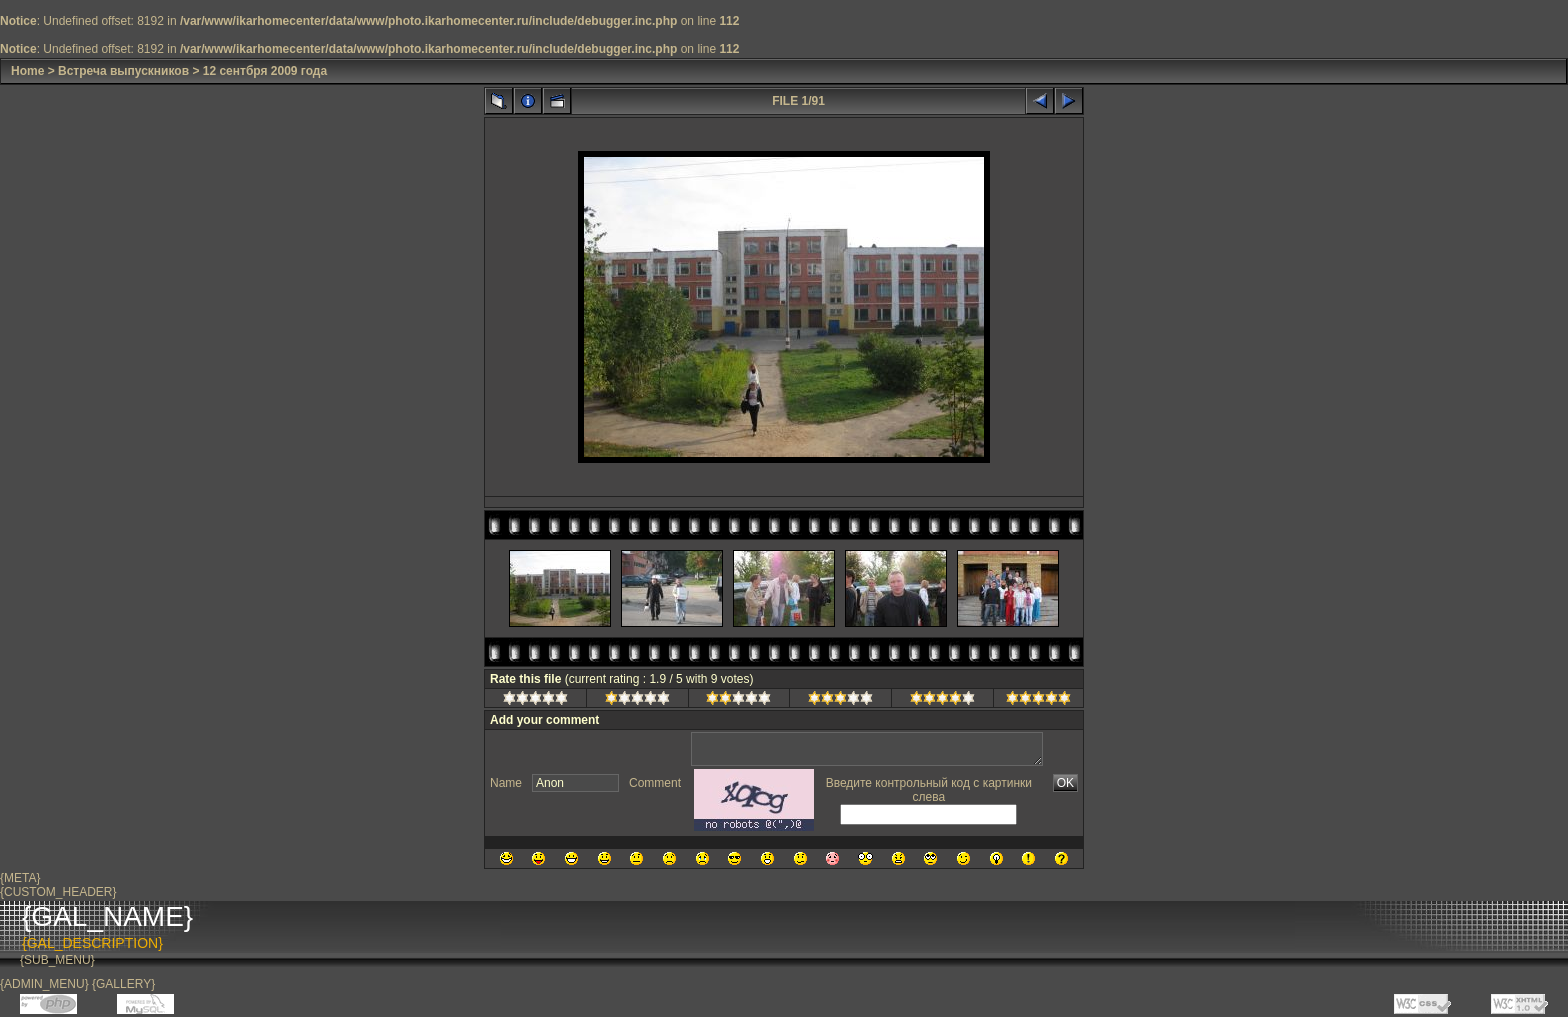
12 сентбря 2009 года (265, 71)
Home (27, 71)
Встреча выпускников (123, 71)
